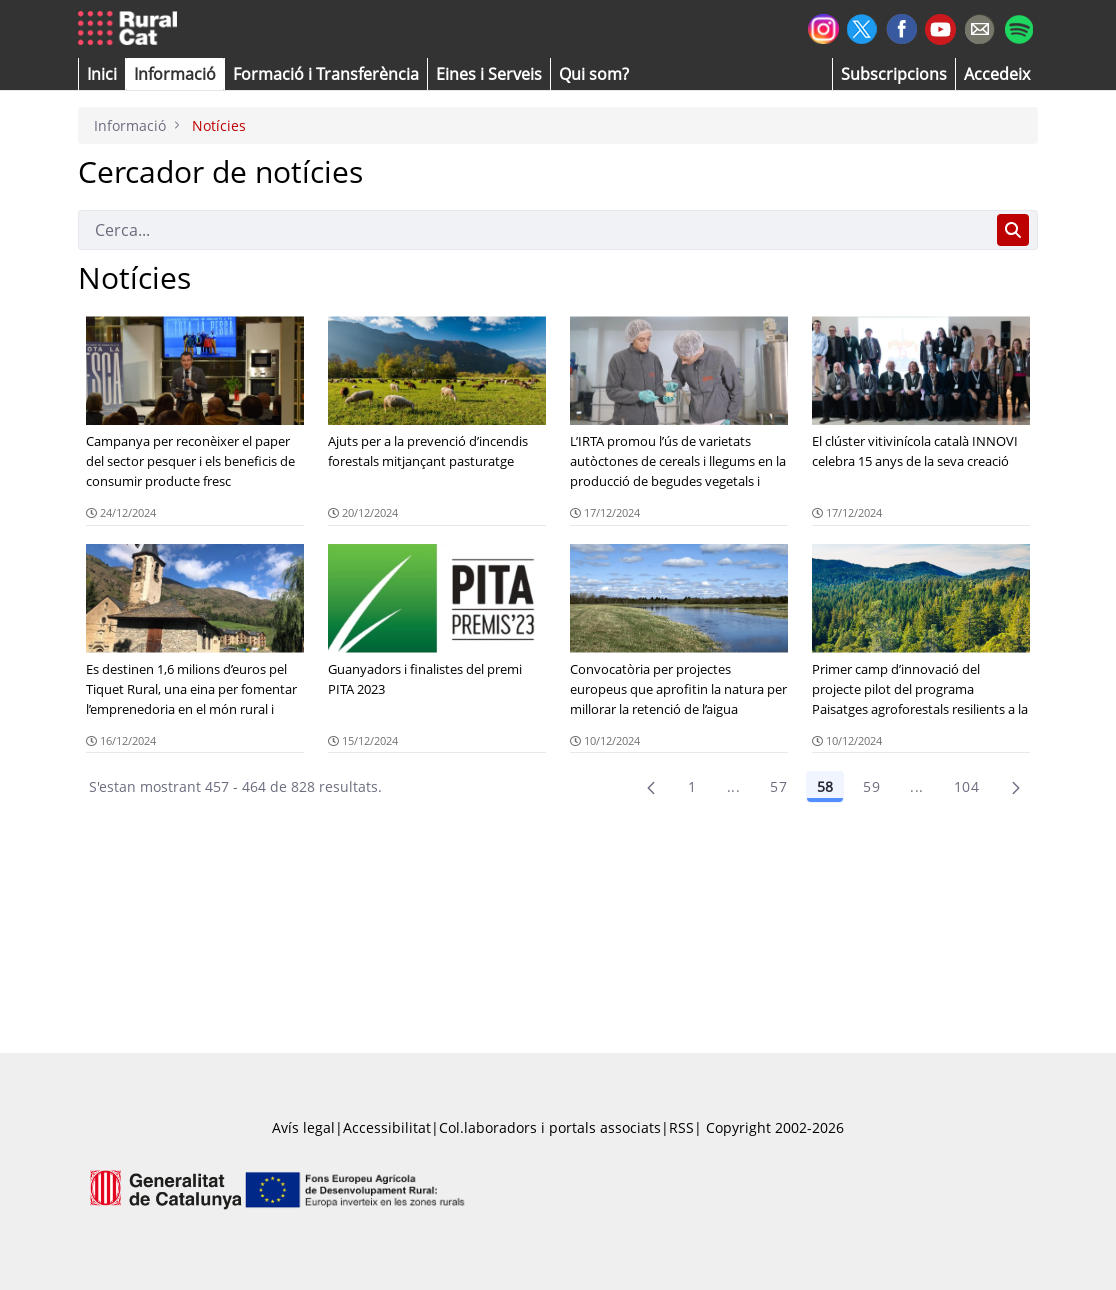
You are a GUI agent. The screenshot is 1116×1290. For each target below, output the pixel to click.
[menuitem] (326, 74)
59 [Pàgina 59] (871, 786)
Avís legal (303, 1127)
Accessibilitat (387, 1127)
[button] (102, 74)
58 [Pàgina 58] (825, 786)
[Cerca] (533, 230)
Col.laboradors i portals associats (550, 1127)
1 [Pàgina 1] (692, 786)
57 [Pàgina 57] (778, 786)
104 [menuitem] (966, 786)
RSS (681, 1127)
